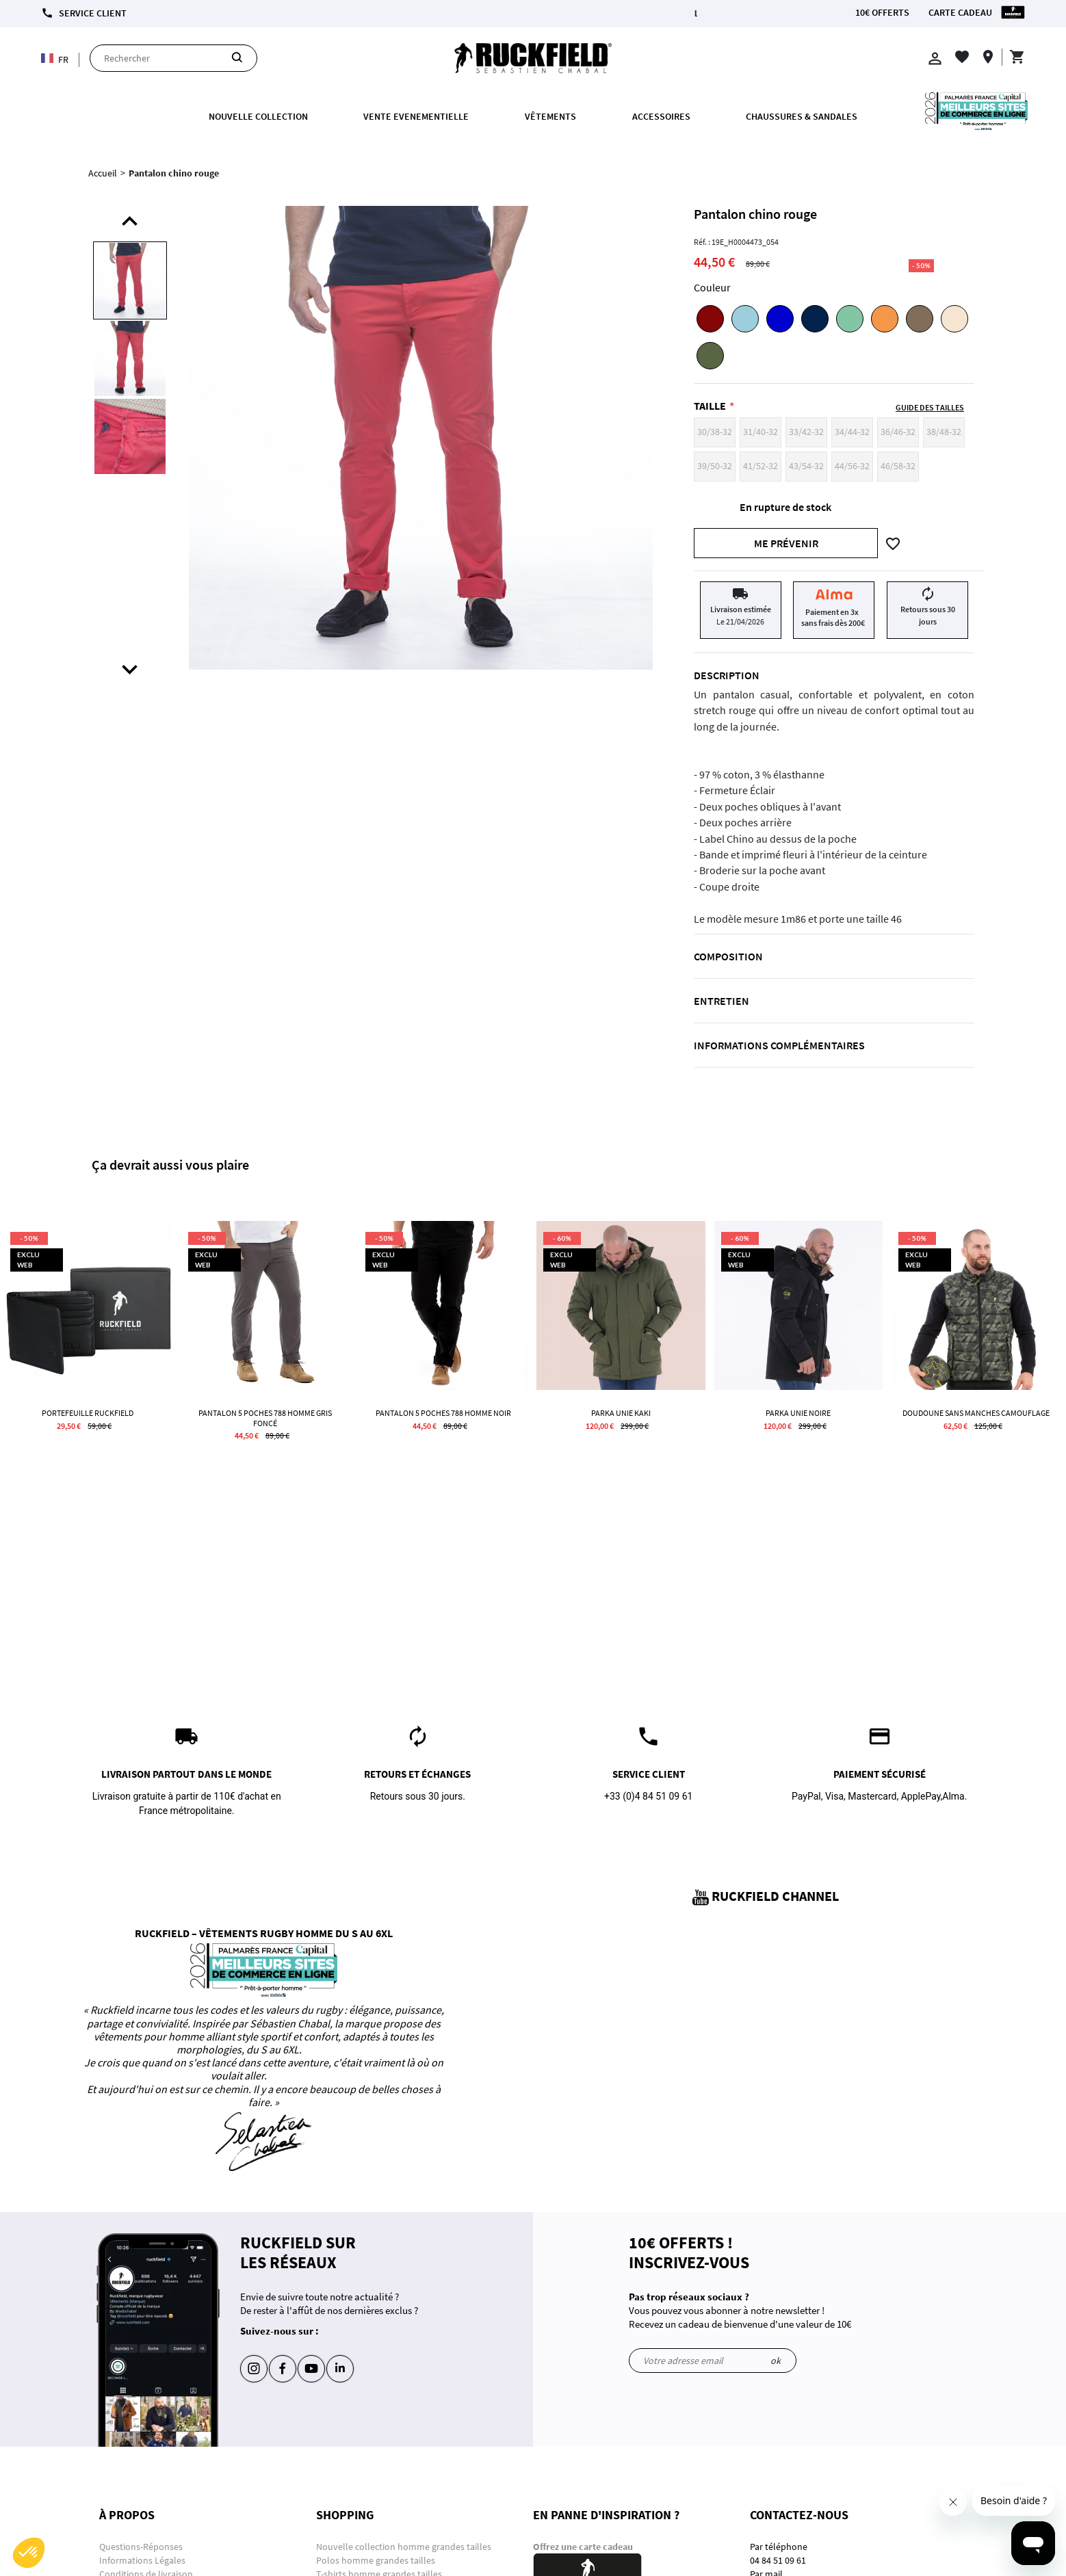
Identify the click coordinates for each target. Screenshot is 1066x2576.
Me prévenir (786, 543)
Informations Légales (142, 2560)
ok (775, 2360)
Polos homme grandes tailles (376, 2560)
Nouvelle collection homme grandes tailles (404, 2546)
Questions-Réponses (141, 2546)
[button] (28, 2552)
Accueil (102, 173)
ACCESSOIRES (661, 116)
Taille (710, 405)
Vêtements (550, 116)
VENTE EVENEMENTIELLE (416, 116)
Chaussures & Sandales (801, 116)
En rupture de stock (785, 507)
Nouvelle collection (258, 116)
